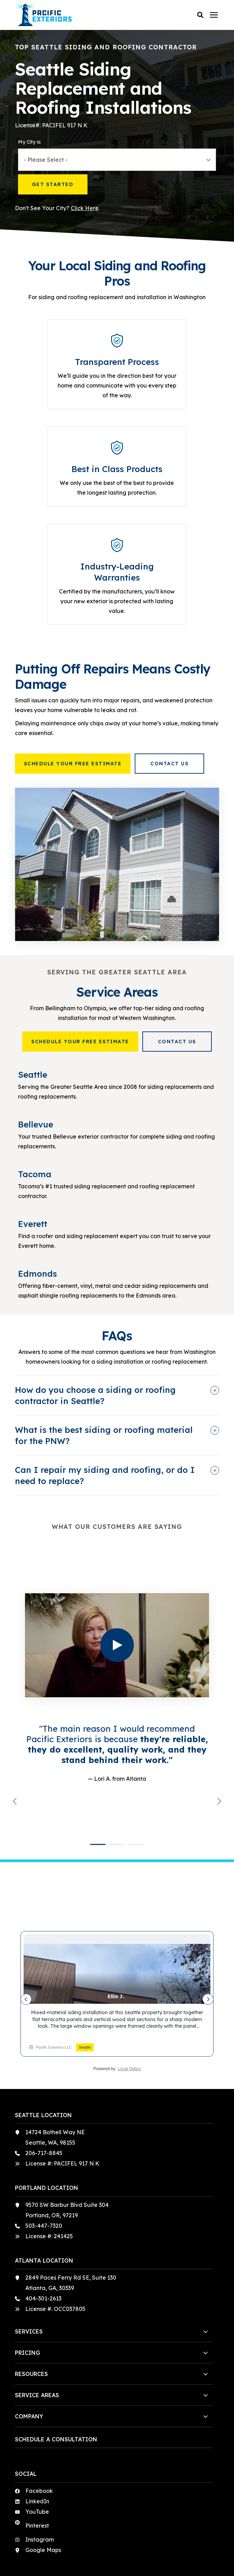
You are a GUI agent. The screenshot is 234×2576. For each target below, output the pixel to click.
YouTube (37, 2431)
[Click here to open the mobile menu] (214, 15)
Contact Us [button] (169, 763)
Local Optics (129, 1988)
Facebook (39, 2410)
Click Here (85, 208)
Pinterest (37, 2445)
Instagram (39, 2459)
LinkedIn (37, 2420)
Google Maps (43, 2469)
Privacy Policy (117, 2551)
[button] (200, 15)
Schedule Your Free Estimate (73, 763)
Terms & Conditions (92, 2559)
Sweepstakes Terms (141, 2559)
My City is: (29, 142)
